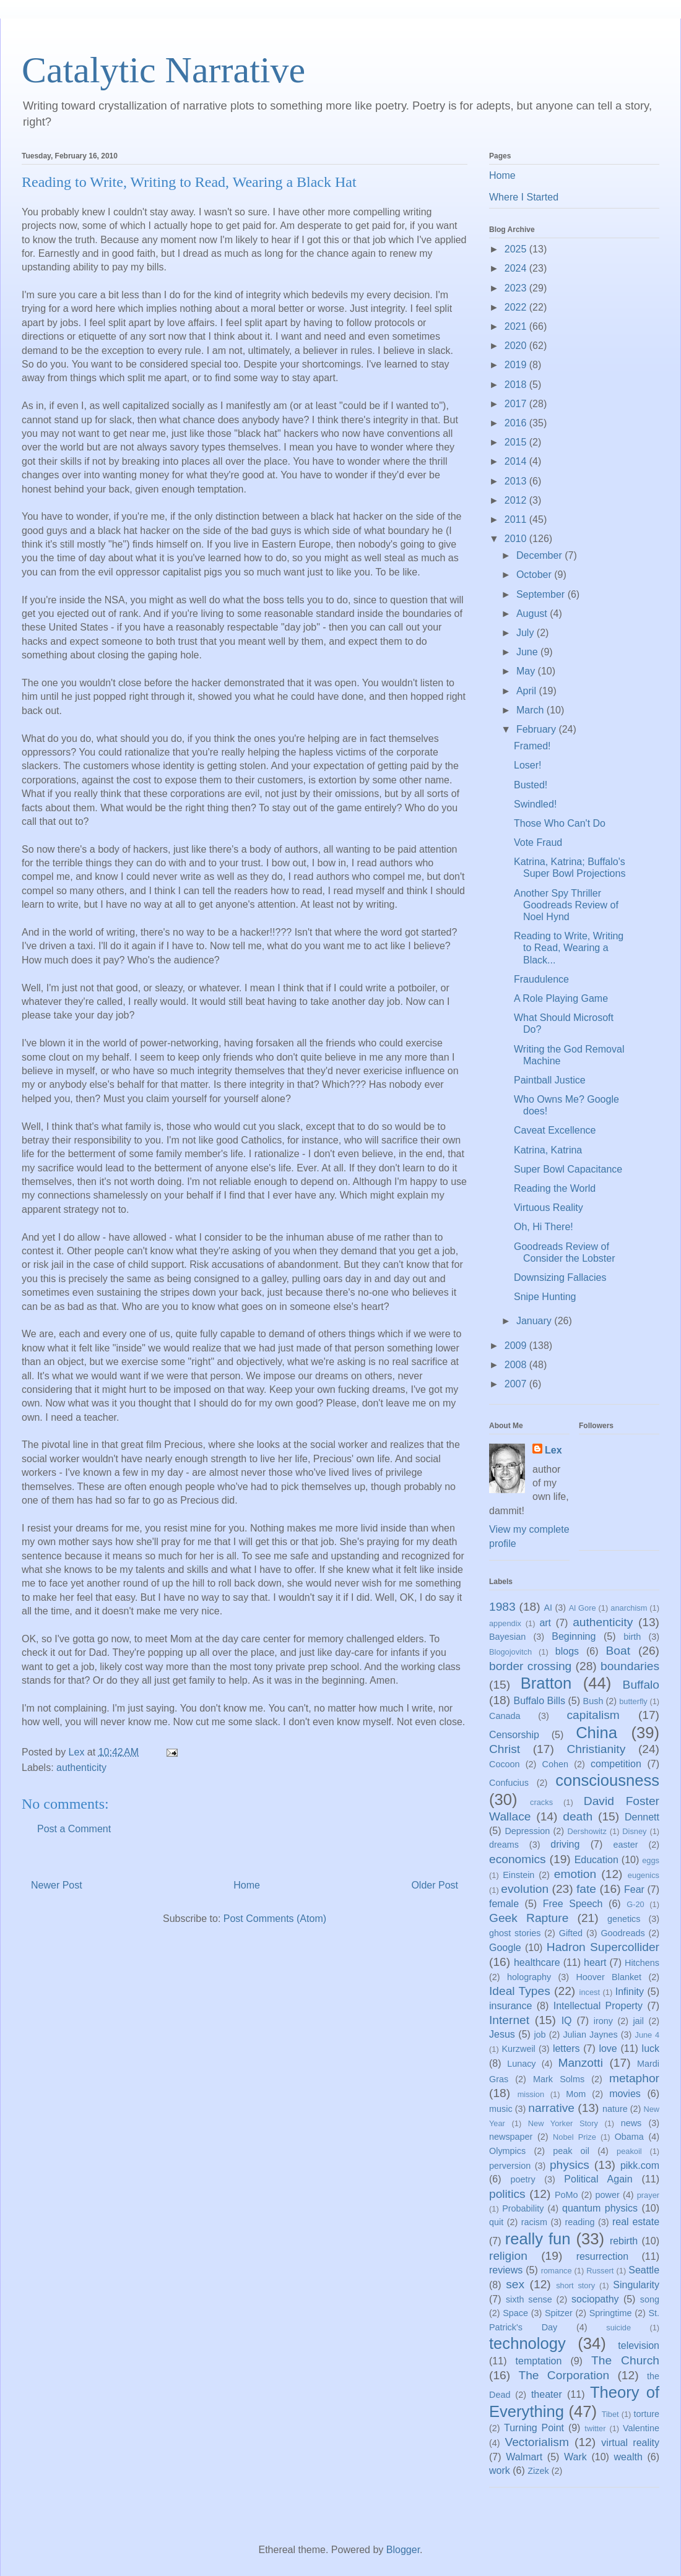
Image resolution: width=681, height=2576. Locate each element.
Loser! (527, 765)
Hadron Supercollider (603, 1947)
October (535, 574)
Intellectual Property (598, 2006)
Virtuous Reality (548, 1207)
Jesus (502, 2034)
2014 (517, 461)
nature (615, 2109)
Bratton (546, 1683)
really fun (538, 2238)
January (535, 1321)
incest (589, 1992)
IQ (567, 2020)
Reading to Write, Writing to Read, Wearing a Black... (568, 948)
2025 (517, 249)
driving (564, 1844)
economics (517, 1859)
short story (575, 2285)
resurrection (602, 2256)
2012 (517, 500)
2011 (517, 519)
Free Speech (573, 1903)
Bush (593, 1701)
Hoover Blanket (608, 1977)
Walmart (524, 2457)
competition (616, 1764)
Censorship (514, 1735)
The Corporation (563, 2375)
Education (596, 1859)
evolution (525, 1888)
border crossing (530, 1666)
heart (595, 1962)
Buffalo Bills (539, 1700)
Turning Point (534, 2428)
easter (626, 1845)
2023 (517, 288)
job (539, 2035)
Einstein (518, 1875)
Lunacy (521, 2064)
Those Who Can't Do (559, 823)
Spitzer (559, 2313)
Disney (634, 1831)
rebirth (624, 2241)
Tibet (610, 2414)
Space (515, 2313)
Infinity (629, 1991)
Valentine (641, 2428)
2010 (517, 538)
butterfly (633, 1701)
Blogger (403, 2549)
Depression (527, 1831)
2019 (517, 365)
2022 (517, 307)
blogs (567, 1651)
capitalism (592, 1714)
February (537, 729)
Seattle (643, 2270)
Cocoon (504, 1764)
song (649, 2299)
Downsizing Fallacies (560, 1277)
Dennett (642, 1817)
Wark (575, 2457)
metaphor (634, 2078)
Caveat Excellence (555, 1130)
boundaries (630, 1666)
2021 (517, 326)
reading (579, 2222)
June (528, 652)
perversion (510, 2166)
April (527, 691)
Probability (523, 2208)
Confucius (509, 1783)
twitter (594, 2428)
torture (646, 2414)
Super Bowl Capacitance (568, 1169)
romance (556, 2270)
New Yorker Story (563, 2123)
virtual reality (630, 2442)
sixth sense (529, 2299)
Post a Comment (74, 1829)
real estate (635, 2221)
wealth (628, 2457)
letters (566, 2048)
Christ (504, 1748)
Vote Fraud (538, 842)
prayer (648, 2195)
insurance (510, 2006)
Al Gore (582, 1608)
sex (515, 2284)
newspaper (510, 2137)
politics (507, 2193)
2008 (517, 1364)
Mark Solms (558, 2079)
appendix (505, 1623)
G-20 (635, 1904)
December (540, 555)
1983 (502, 1606)
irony (603, 2021)
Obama (629, 2137)
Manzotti (580, 2062)
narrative (551, 2107)
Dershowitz (587, 1831)
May (527, 671)
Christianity (595, 1748)
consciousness (607, 1780)
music (501, 2109)
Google (505, 1947)
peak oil (571, 2151)
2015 (517, 442)
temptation (539, 2361)
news (631, 2123)
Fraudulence (541, 979)
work (499, 2470)
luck (650, 2048)
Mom (576, 2094)
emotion (575, 1873)
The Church (625, 2360)
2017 (517, 403)
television (638, 2345)
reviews (506, 2270)
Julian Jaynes (590, 2035)
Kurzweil (518, 2049)
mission (531, 2094)
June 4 (647, 2035)
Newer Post (56, 1885)
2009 (517, 1345)
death (577, 1816)
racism (534, 2222)
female (504, 1903)
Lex (553, 1450)
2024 (517, 268)
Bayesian (507, 1637)
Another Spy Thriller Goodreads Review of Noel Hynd (566, 905)
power (608, 2195)
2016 (517, 423)
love (608, 2048)
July (526, 632)
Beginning (574, 1636)
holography (529, 1977)
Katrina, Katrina (548, 1150)
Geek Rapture (528, 1917)
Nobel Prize (574, 2137)
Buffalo (641, 1684)
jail (638, 2021)
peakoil (629, 2151)
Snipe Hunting (545, 1296)
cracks (541, 1802)
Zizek (538, 2471)
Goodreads (622, 1933)
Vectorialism (536, 2442)
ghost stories (514, 1933)
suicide (618, 2327)
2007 (517, 1384)
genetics (624, 1919)
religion (508, 2255)
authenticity (81, 1767)
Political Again (598, 2179)
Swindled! (535, 804)
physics (569, 2164)
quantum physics (600, 2208)
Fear (634, 1889)
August (533, 613)
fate (586, 1888)
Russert (600, 2270)
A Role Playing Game (561, 998)
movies (625, 2093)
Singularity (636, 2285)
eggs (650, 1860)
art (545, 1623)
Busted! (530, 785)
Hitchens (642, 1963)
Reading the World (555, 1188)
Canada (504, 1716)
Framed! (532, 746)
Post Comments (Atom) (274, 1918)
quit (496, 2222)
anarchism (628, 1608)
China (596, 1732)
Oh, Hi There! (543, 1226)
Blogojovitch (510, 1651)
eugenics (643, 1875)
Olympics (507, 2151)
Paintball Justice (550, 1080)
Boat (618, 1650)
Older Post (434, 1885)
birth (632, 1637)
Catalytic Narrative (163, 70)
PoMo (566, 2195)
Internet (509, 2020)
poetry (523, 2179)
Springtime (610, 2313)
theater (546, 2394)
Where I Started (523, 197)
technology (527, 2343)
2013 (517, 481)
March (531, 710)
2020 (517, 345)
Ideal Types (519, 1990)
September (542, 594)
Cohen (555, 1764)
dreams (504, 1845)
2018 (517, 384)
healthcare (537, 1962)
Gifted (571, 1933)
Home (246, 1885)
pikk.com (639, 2165)
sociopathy (595, 2299)
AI (548, 1608)
